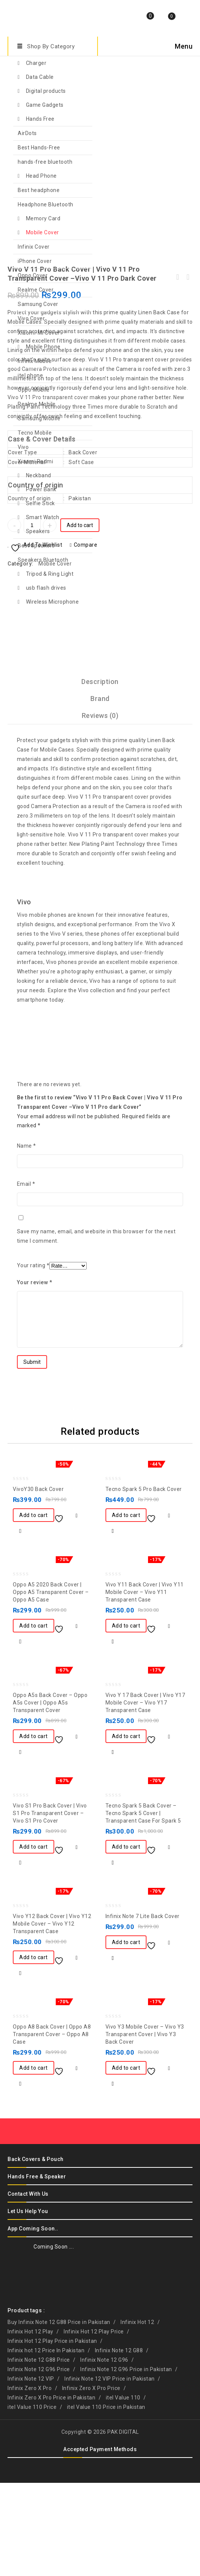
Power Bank (41, 489)
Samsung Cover (38, 304)
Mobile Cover (42, 232)
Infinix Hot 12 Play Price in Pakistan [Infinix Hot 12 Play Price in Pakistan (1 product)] (52, 2434)
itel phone (30, 375)
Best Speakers (36, 546)
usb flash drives (46, 588)
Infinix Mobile (35, 361)
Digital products (46, 91)
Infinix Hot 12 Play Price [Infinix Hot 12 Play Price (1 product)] (94, 2425)
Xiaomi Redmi (35, 461)
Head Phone (41, 176)
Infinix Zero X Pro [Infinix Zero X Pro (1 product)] (30, 2481)
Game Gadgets (45, 105)
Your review (34, 1376)
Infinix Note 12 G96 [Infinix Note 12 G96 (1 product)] (104, 2453)
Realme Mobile (37, 404)
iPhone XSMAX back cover (187, 370)
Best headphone (39, 190)
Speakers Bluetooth (43, 560)
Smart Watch (43, 517)
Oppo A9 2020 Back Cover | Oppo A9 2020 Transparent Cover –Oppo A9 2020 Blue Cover (178, 370)
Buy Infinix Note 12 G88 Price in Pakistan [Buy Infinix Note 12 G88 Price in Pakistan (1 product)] (59, 2415)
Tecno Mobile (35, 433)
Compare (86, 638)
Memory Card (43, 218)
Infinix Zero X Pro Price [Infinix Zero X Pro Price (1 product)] (91, 2481)
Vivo (23, 447)
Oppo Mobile (34, 390)
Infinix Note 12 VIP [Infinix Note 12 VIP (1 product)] (31, 2472)
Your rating (33, 1359)
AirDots (27, 133)
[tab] (100, 775)
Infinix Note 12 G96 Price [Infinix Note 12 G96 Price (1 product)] (39, 2462)
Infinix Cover (34, 247)
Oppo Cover (32, 275)
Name (26, 1239)
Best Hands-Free (39, 147)
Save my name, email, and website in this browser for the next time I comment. (96, 1329)
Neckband (38, 475)
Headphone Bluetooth (45, 204)
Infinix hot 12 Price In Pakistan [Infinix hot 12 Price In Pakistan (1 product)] (46, 2444)
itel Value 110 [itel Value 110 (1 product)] (123, 2491)
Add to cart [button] (33, 1608)
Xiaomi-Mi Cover (39, 333)
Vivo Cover (31, 318)
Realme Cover (35, 290)
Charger (36, 63)
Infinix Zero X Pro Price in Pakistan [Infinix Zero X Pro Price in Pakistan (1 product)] (51, 2491)
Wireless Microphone (52, 602)
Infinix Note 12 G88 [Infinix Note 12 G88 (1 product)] (119, 2444)
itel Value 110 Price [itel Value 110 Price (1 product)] (32, 2500)
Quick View (20, 1624)
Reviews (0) (100, 809)
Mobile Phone (43, 347)
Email (26, 1277)
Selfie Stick (40, 503)
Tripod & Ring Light (50, 574)
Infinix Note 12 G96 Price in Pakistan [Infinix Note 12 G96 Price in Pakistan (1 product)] (126, 2462)
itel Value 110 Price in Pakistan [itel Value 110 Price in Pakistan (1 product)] (106, 2500)
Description (100, 775)
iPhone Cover (35, 261)
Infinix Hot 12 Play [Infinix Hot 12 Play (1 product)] (30, 2425)
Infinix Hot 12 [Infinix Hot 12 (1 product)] (137, 2415)
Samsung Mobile (39, 418)
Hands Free (40, 119)
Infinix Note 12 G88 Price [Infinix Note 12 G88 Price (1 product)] (39, 2453)
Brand (100, 792)
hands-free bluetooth (45, 162)
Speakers (38, 531)
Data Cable (40, 77)
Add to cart (80, 618)
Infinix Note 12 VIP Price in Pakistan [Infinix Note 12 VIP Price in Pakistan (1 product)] (109, 2472)
